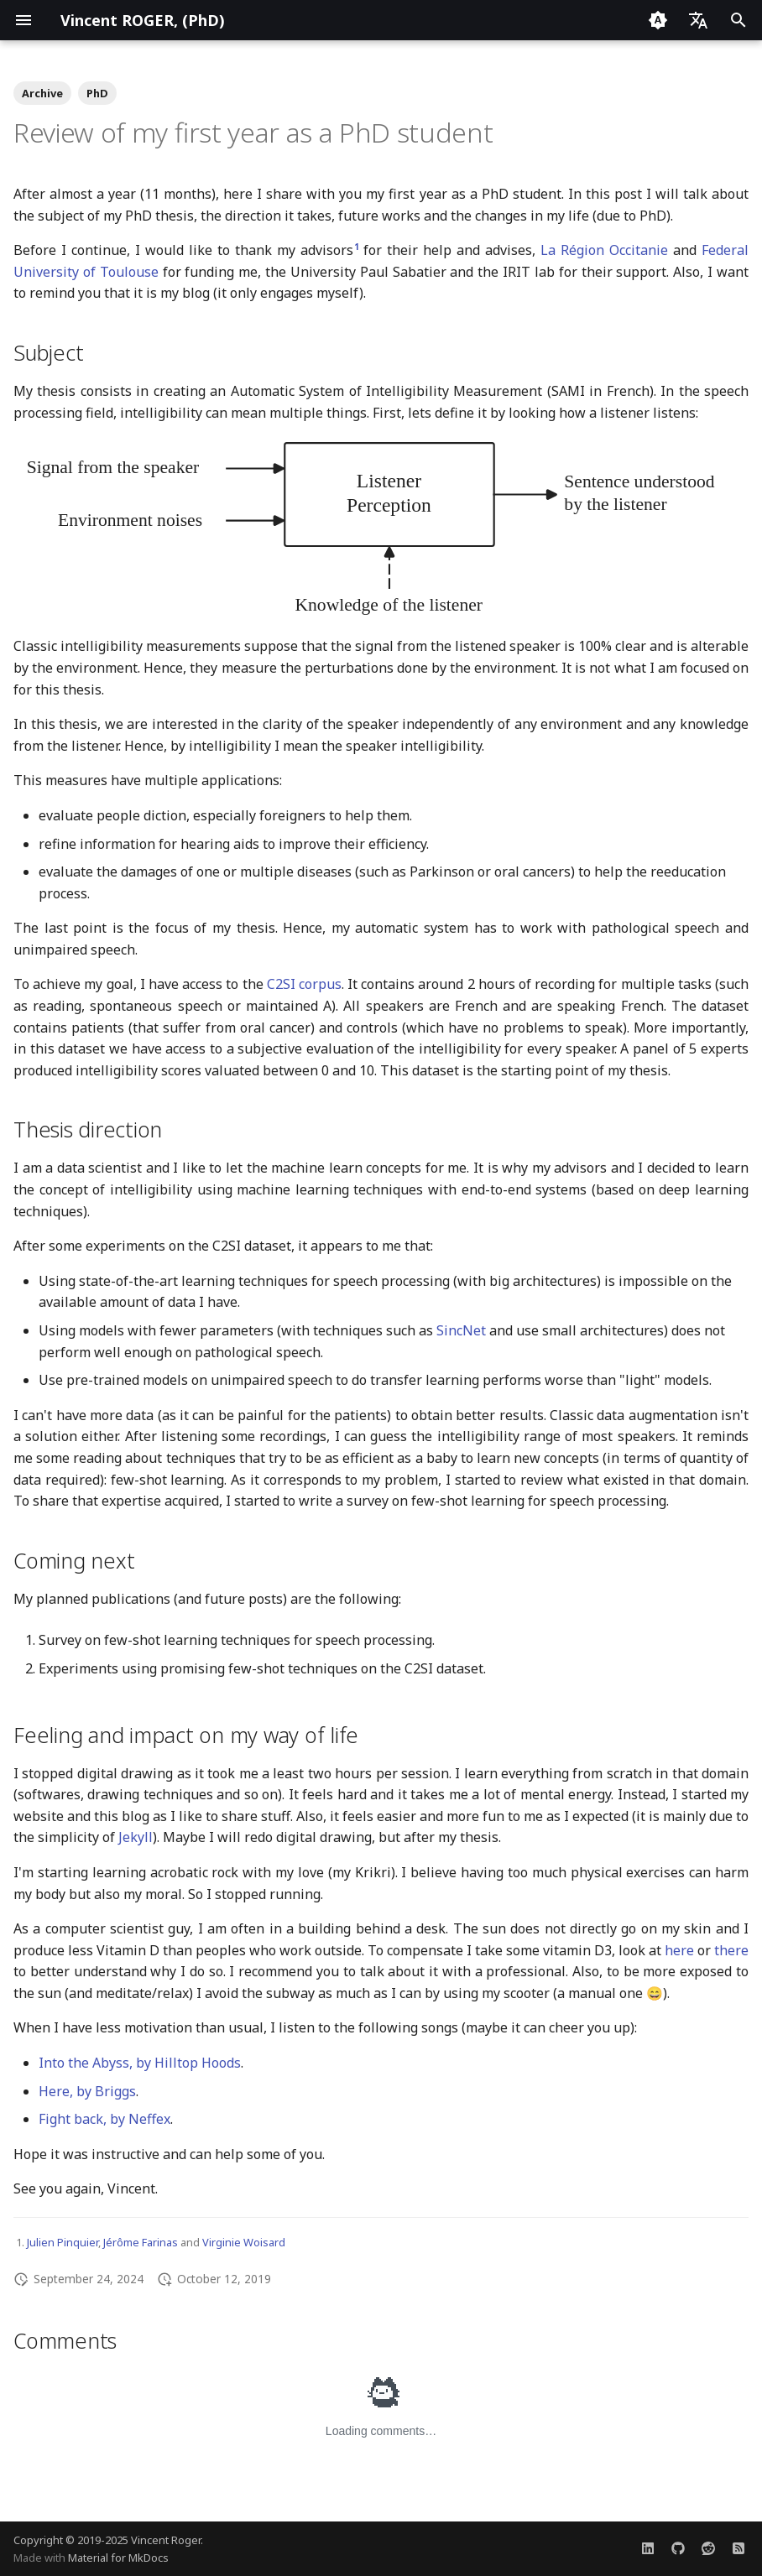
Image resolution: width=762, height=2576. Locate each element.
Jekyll (135, 1837)
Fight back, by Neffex (104, 2119)
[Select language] (698, 20)
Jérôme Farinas (140, 2242)
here (679, 1950)
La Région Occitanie (604, 250)
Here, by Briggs (87, 2091)
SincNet (461, 1330)
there (731, 1950)
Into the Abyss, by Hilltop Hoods (140, 2062)
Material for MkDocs (118, 2557)
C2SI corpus (304, 984)
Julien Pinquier (62, 2242)
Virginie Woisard (243, 2242)
